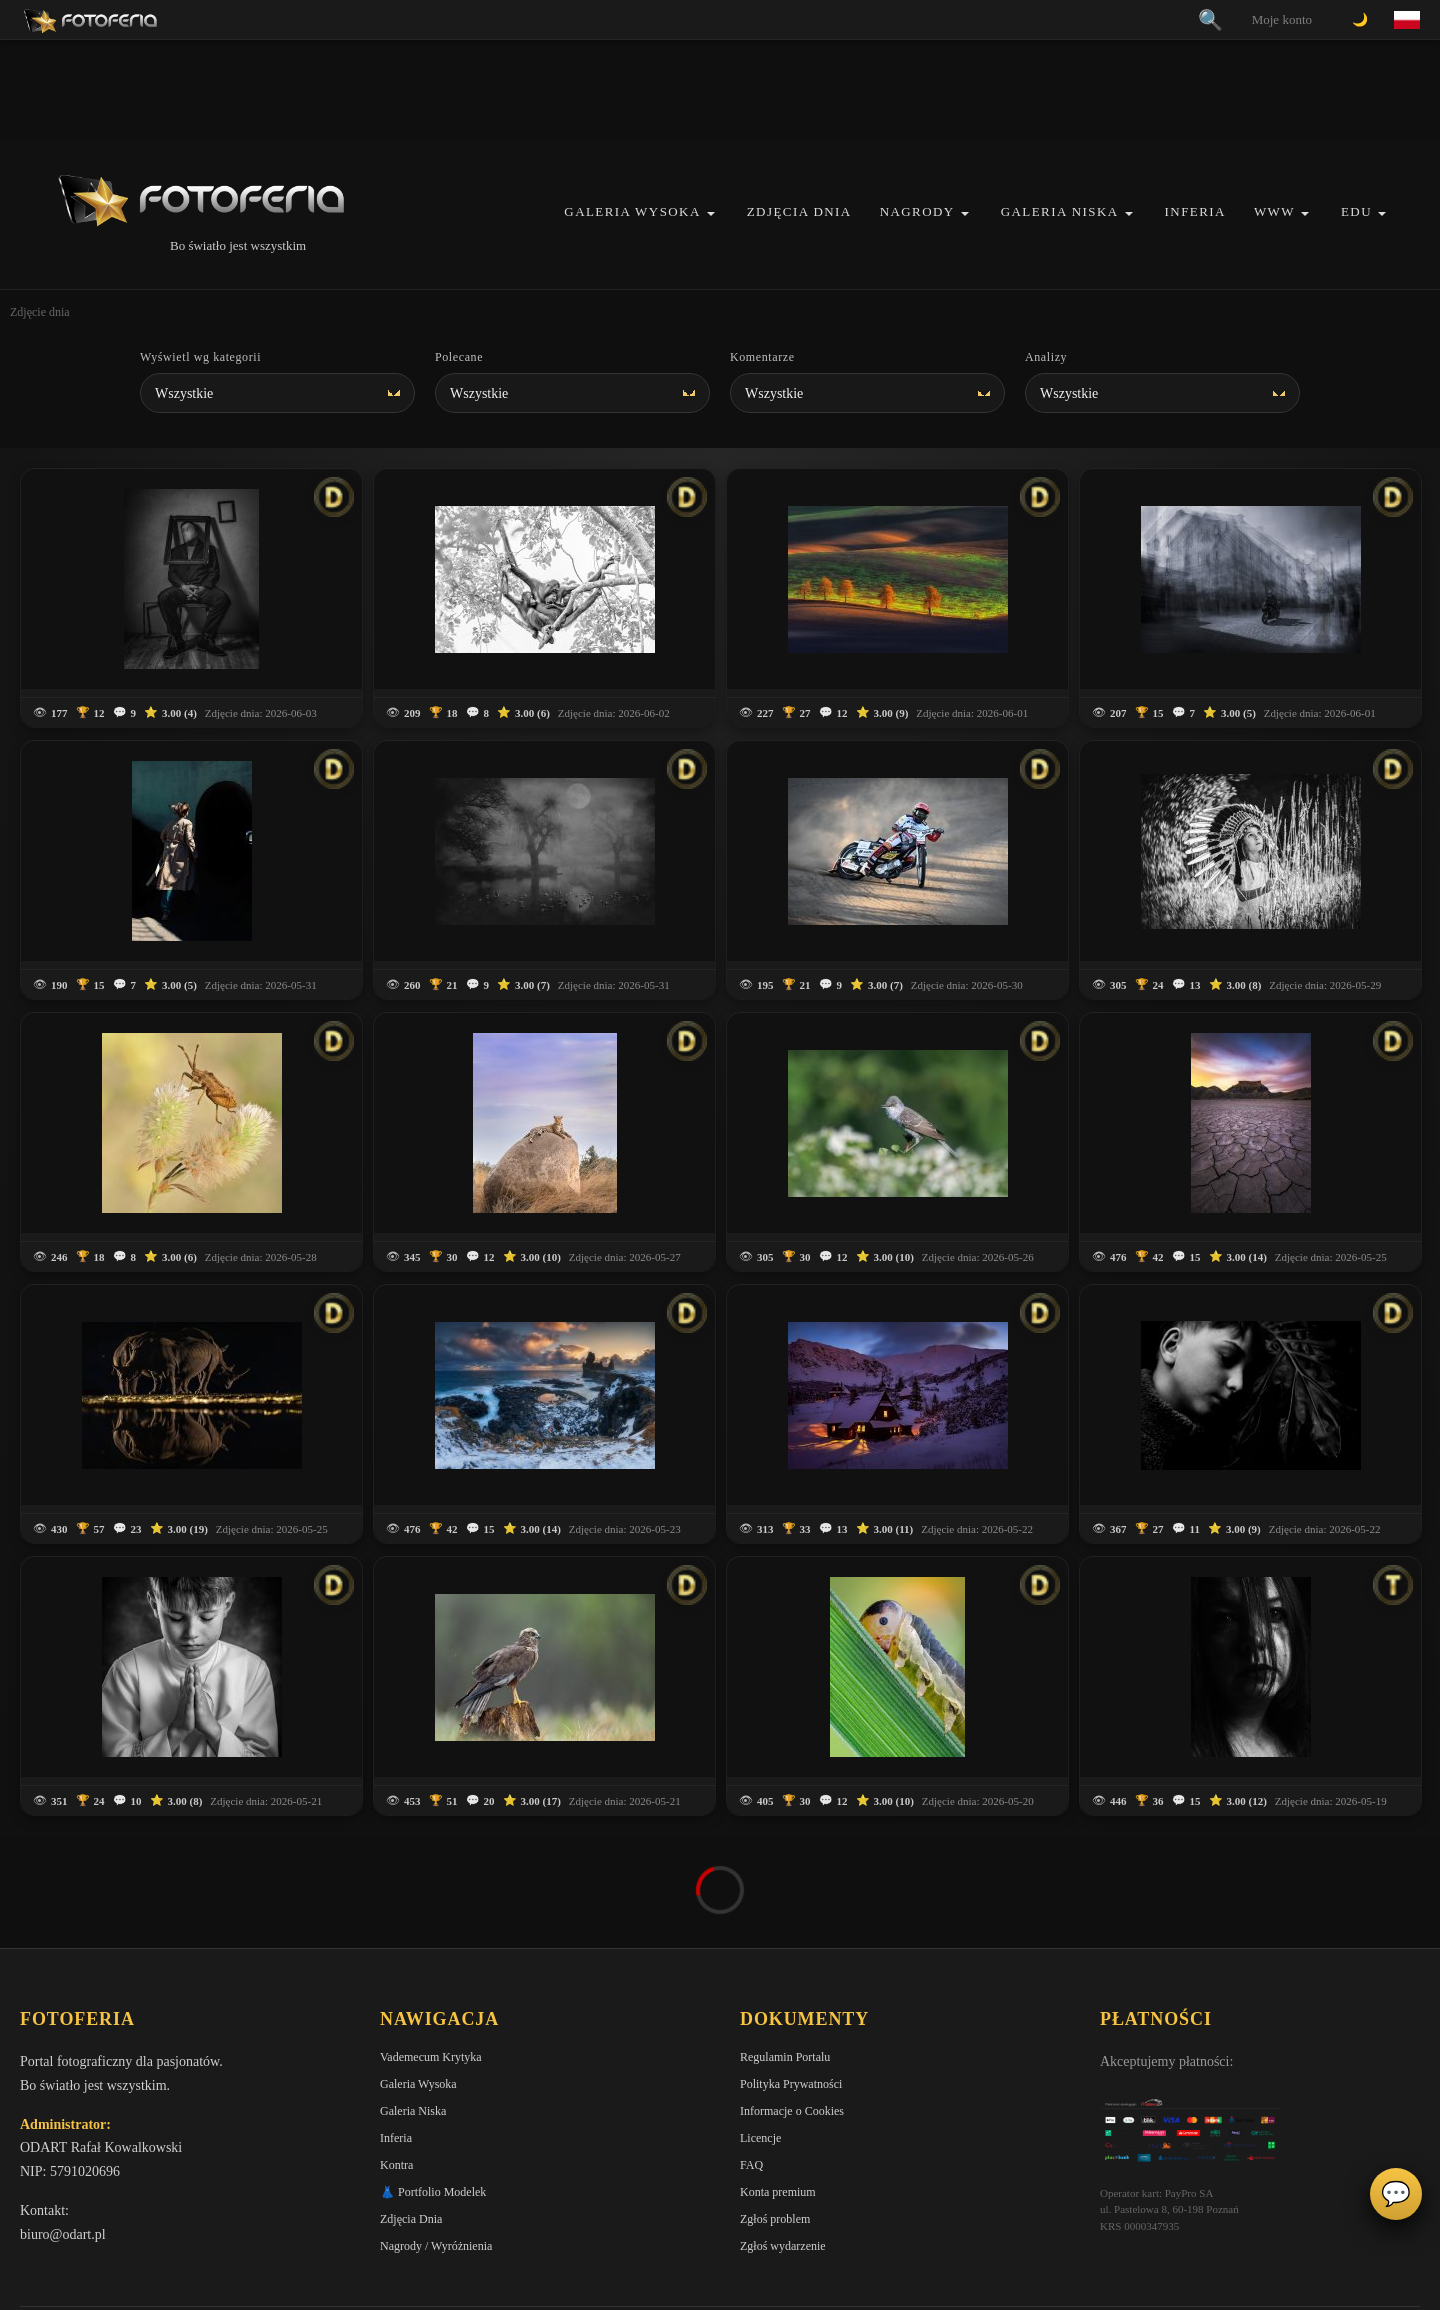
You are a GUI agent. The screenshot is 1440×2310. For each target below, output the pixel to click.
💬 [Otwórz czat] (1396, 2194)
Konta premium (778, 2192)
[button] (711, 213)
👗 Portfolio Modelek (433, 2192)
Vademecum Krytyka (431, 2057)
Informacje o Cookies (792, 2111)
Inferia (1195, 211)
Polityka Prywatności (791, 2084)
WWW (1274, 211)
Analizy (1046, 357)
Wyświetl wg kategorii (200, 357)
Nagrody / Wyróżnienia (436, 2246)
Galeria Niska (1060, 211)
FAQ (751, 2165)
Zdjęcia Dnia (799, 211)
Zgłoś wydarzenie (783, 2246)
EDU (1356, 211)
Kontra (396, 2165)
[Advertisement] (720, 90)
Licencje (760, 2138)
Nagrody (917, 211)
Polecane (459, 357)
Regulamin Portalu (785, 2057)
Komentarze (762, 357)
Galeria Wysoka (632, 211)
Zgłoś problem (775, 2219)
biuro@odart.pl (63, 2234)
